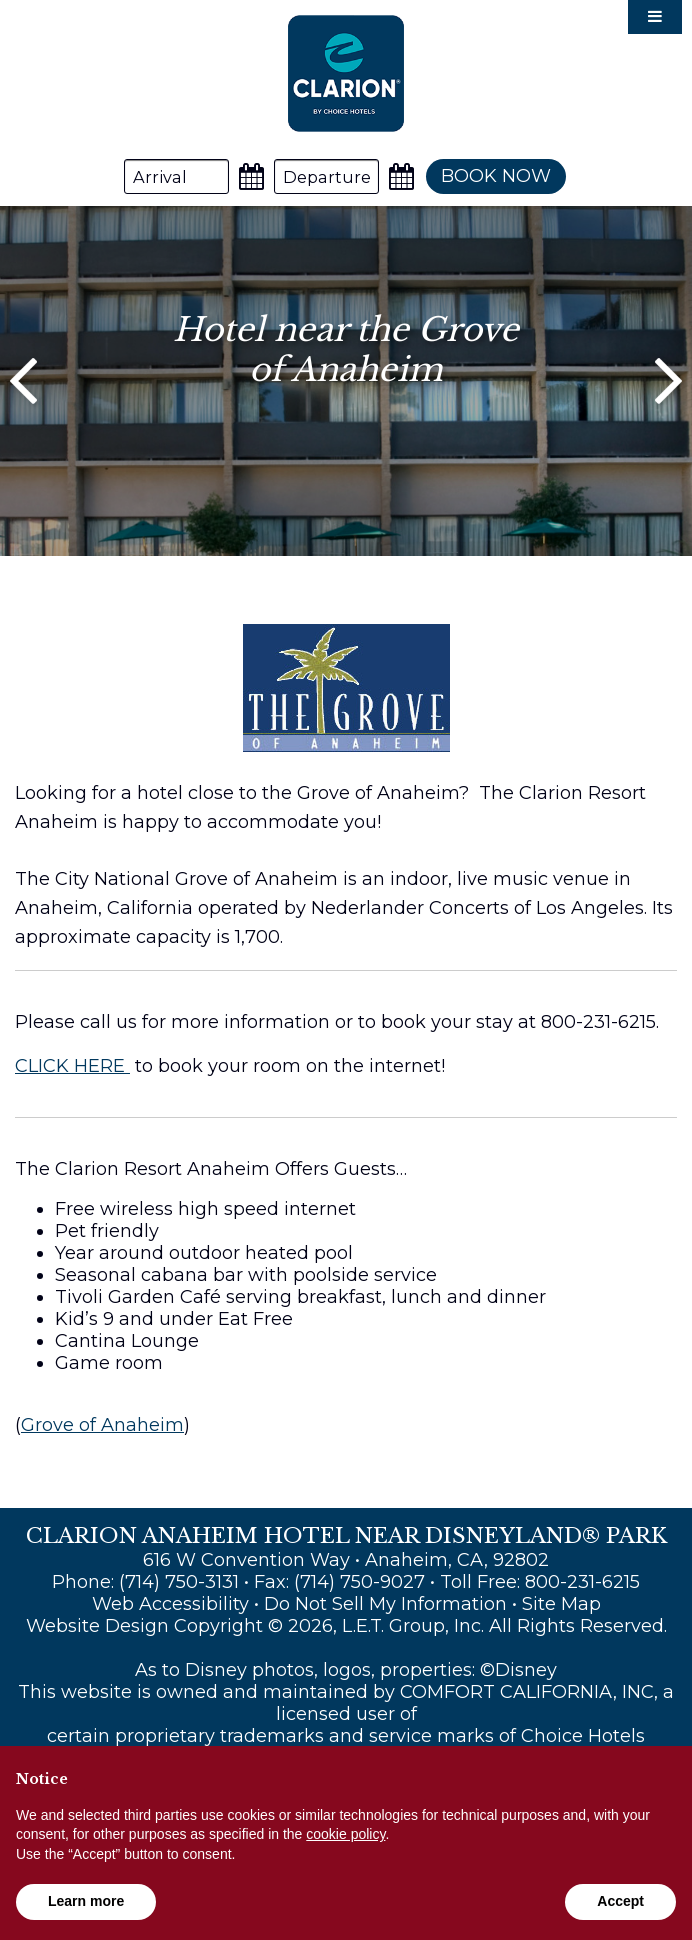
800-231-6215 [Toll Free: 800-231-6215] (582, 1582)
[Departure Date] (326, 176)
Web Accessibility (170, 1604)
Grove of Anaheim (102, 1425)
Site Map (561, 1604)
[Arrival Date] (176, 176)
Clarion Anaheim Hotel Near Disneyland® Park (346, 73)
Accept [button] (620, 1901)
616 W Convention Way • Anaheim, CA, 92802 (346, 1560)
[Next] (668, 381)
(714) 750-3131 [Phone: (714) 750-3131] (179, 1582)
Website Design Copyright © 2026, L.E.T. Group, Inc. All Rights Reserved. (346, 1626)
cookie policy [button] (345, 1834)
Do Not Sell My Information (385, 1604)
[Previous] (23, 381)
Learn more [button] (86, 1901)
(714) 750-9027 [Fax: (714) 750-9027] (359, 1582)
